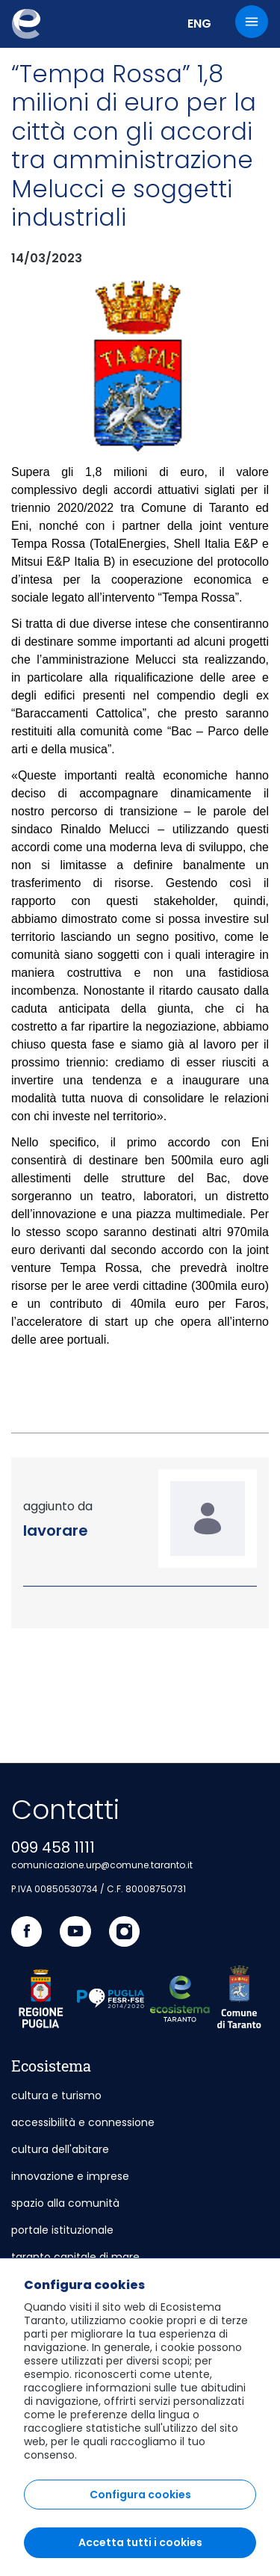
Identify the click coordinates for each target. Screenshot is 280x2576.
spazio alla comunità (65, 2203)
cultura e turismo (56, 2095)
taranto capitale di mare (75, 2256)
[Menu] (251, 21)
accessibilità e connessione (83, 2122)
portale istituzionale (62, 2230)
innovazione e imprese (70, 2176)
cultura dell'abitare (60, 2149)
